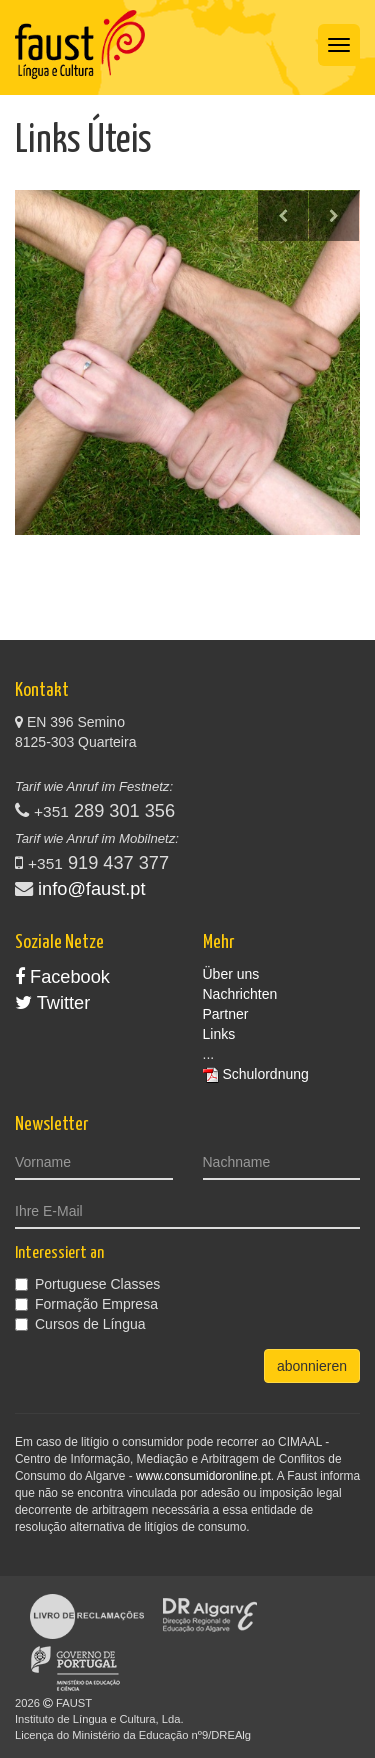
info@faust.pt (91, 889)
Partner (226, 1014)
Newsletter (51, 1124)
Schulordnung (265, 1074)
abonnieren (312, 1366)
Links (219, 1034)
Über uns (231, 974)
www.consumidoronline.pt (203, 1476)
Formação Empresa (86, 1304)
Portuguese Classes (87, 1284)
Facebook (62, 977)
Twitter (52, 1003)
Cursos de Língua (80, 1324)
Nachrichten (240, 994)
